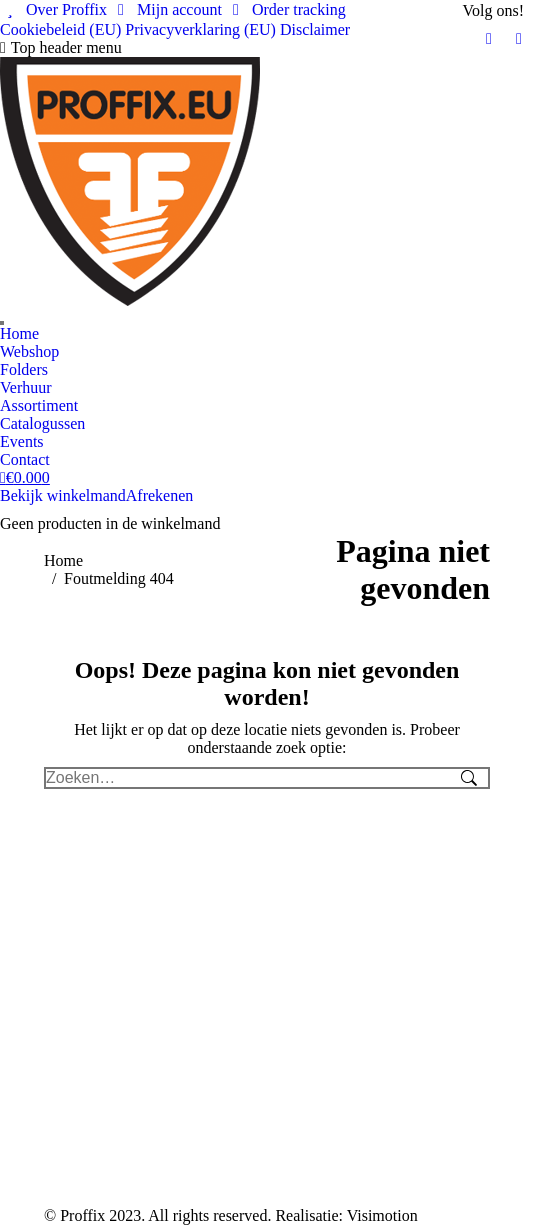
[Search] (2, 323)
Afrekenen (160, 495)
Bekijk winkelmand (63, 495)
